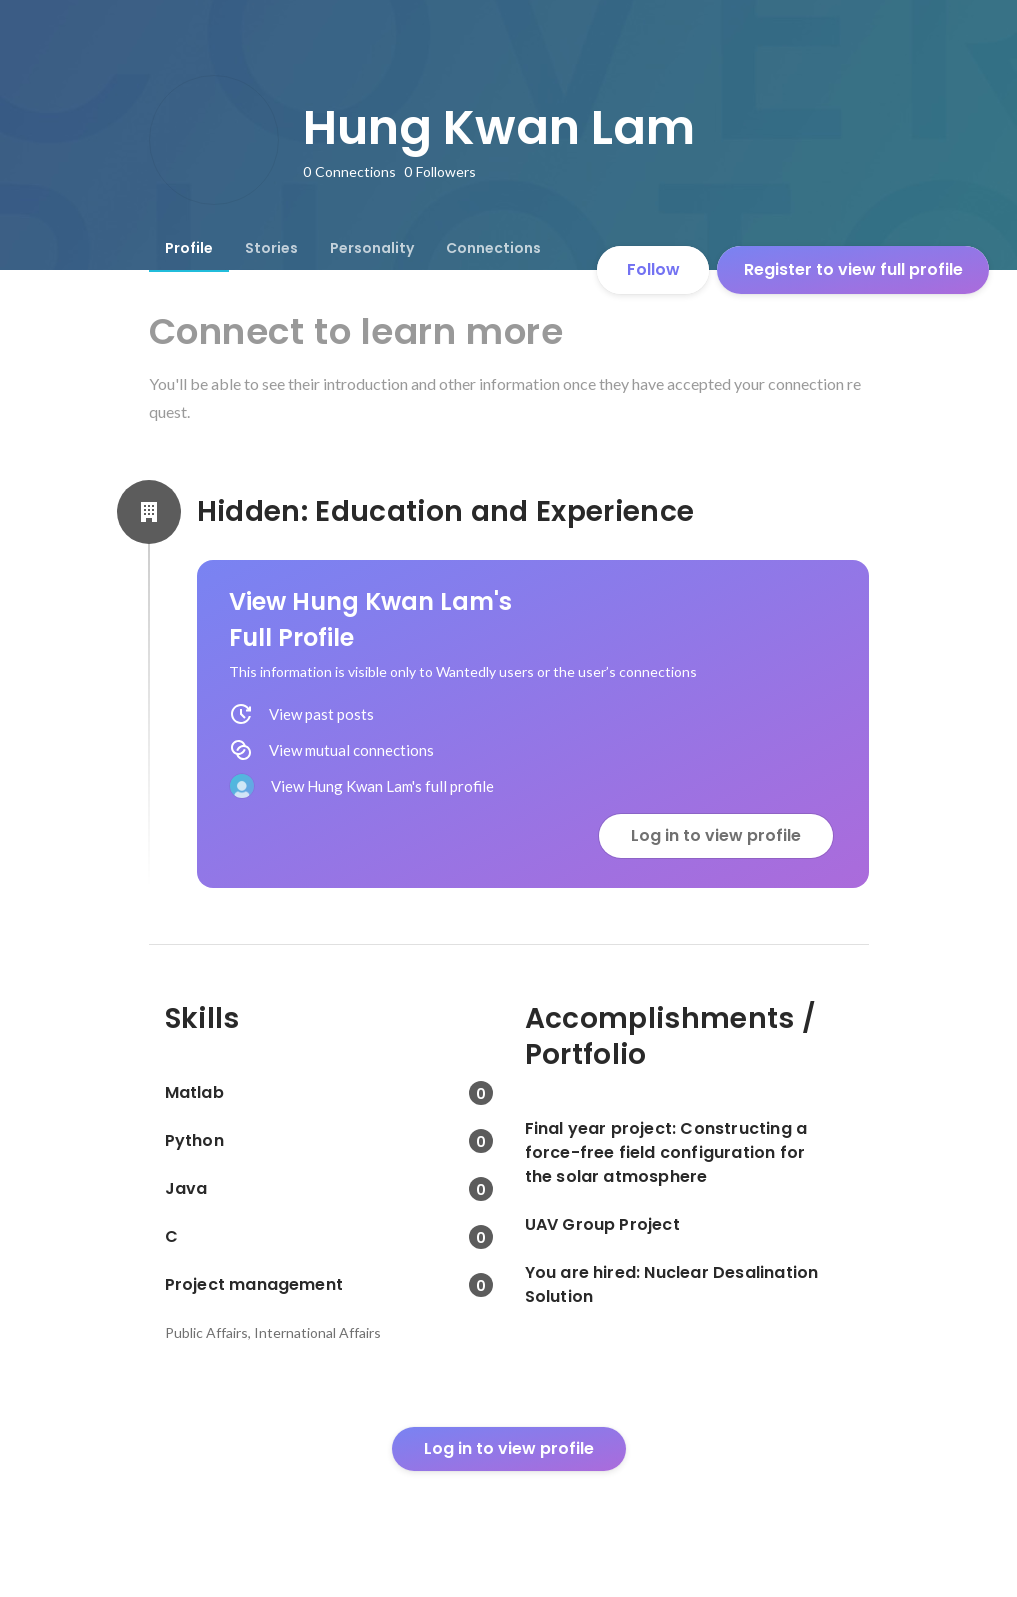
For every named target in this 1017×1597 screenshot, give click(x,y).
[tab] (189, 248)
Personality (372, 248)
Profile (189, 248)
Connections (493, 248)
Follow (653, 269)
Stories (271, 248)
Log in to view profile (716, 835)
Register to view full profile (853, 269)
